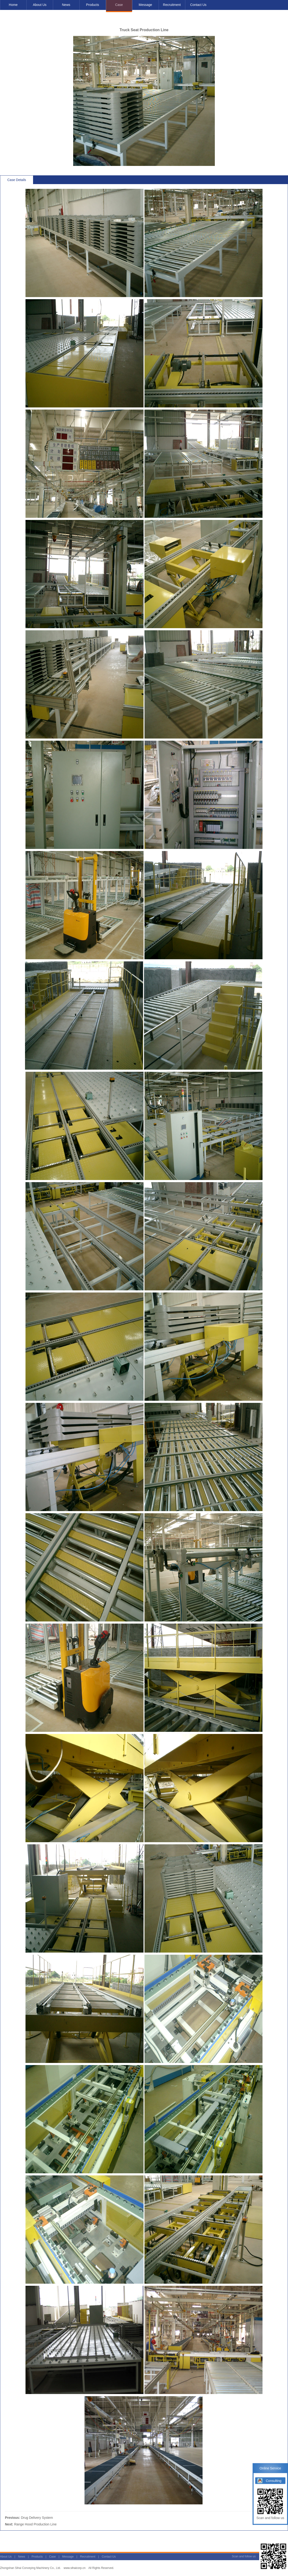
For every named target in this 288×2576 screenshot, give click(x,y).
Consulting (273, 2481)
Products (37, 2556)
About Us (6, 2556)
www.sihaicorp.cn (74, 2568)
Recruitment (87, 2556)
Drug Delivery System (37, 2518)
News (21, 2556)
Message (68, 2556)
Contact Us (109, 2556)
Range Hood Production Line (35, 2524)
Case (52, 2556)
